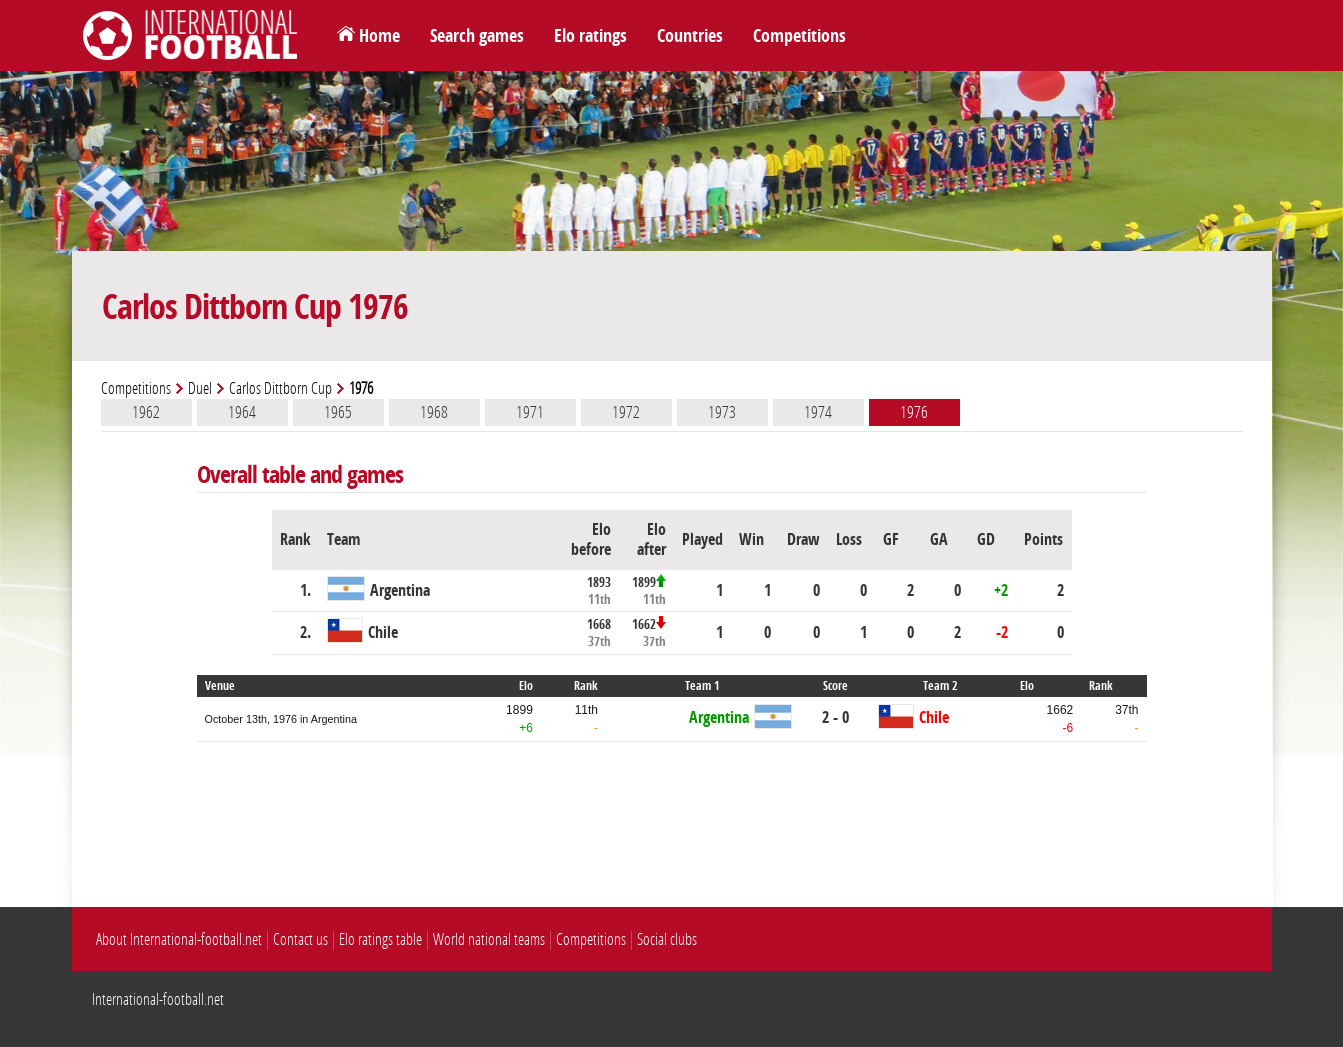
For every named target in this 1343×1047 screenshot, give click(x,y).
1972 (626, 412)
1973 (722, 412)
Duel (200, 388)
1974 (818, 412)
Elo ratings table (380, 939)
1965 (338, 412)
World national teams (489, 939)
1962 (146, 412)
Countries (690, 36)
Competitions (799, 36)
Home (379, 36)
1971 (530, 412)
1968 (434, 412)
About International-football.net (179, 939)
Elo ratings (590, 36)
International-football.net (158, 999)
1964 (242, 412)
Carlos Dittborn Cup (280, 388)
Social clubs (667, 939)
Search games (477, 36)
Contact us (300, 939)
